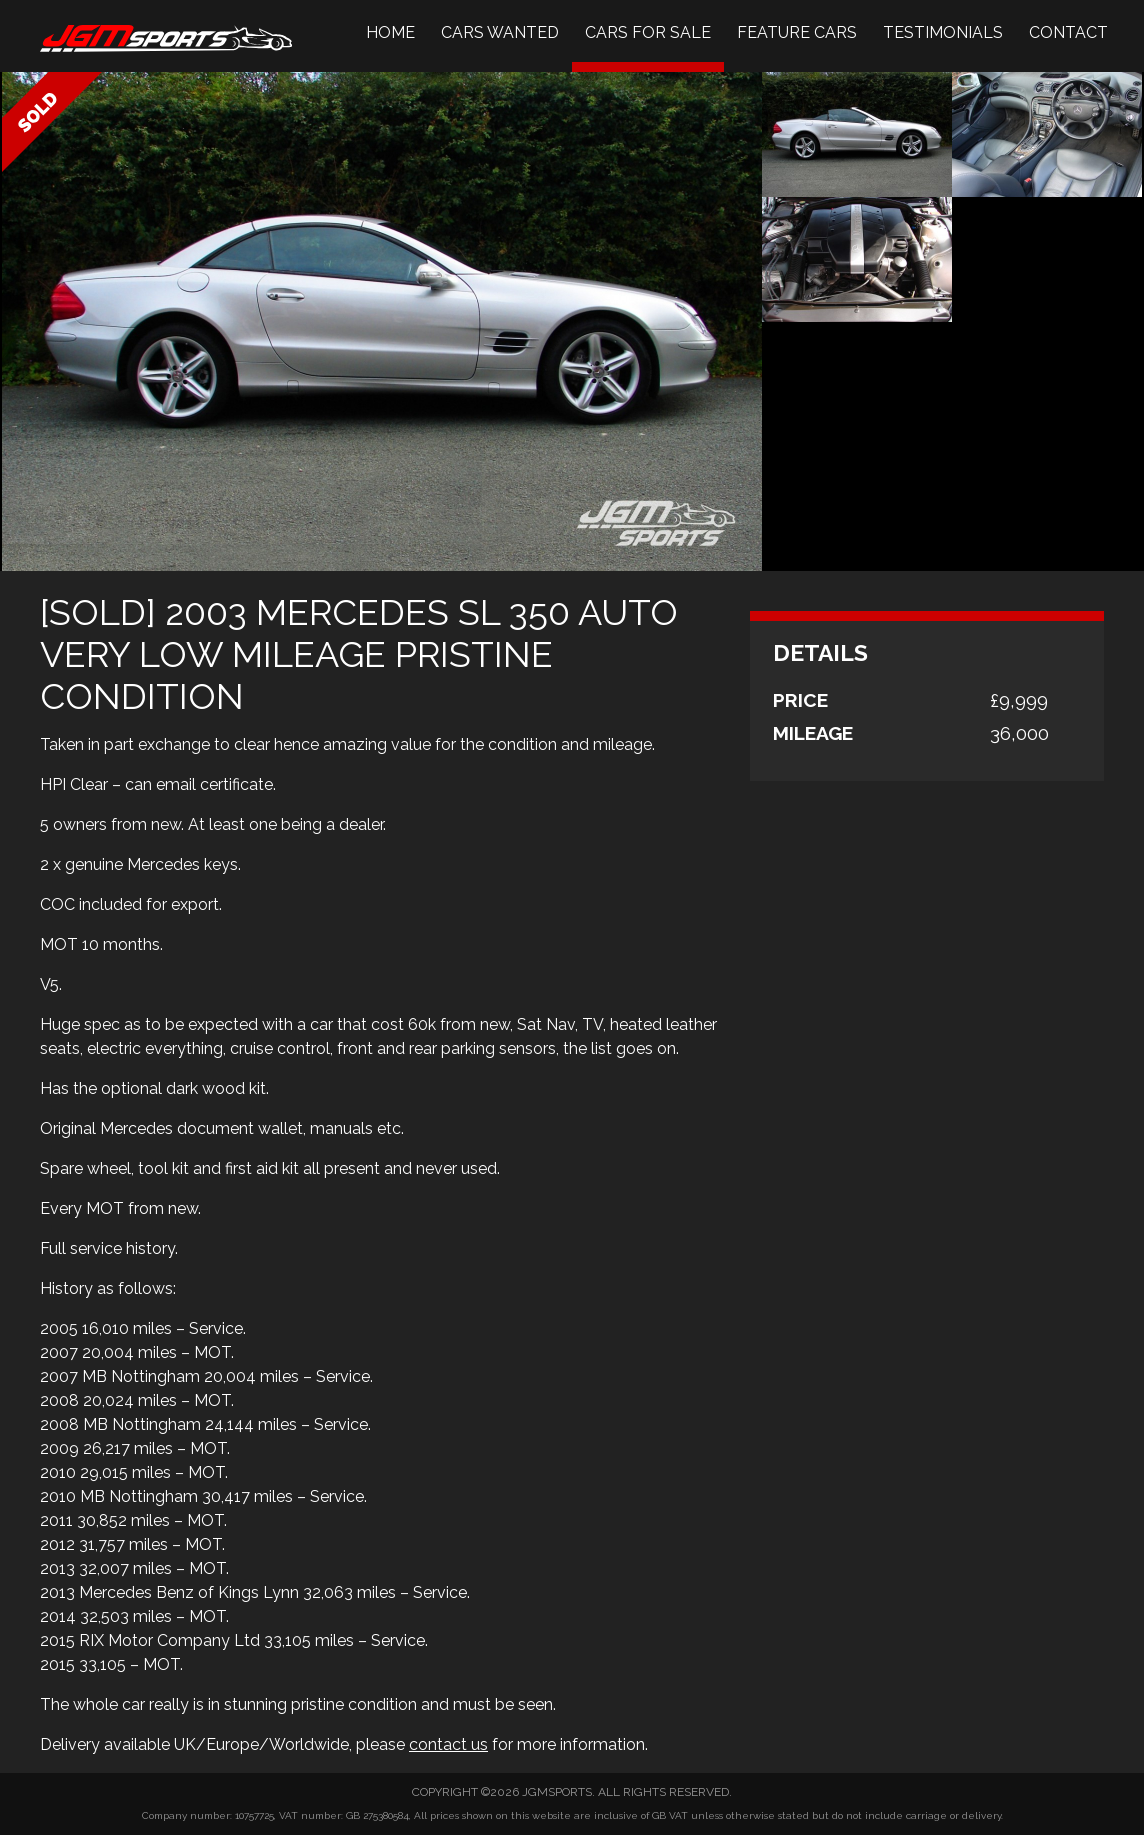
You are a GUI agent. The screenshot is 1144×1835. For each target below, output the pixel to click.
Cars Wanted (500, 32)
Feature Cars (797, 32)
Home (390, 32)
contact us (448, 1744)
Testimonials (943, 32)
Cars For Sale (648, 32)
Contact (1068, 32)
